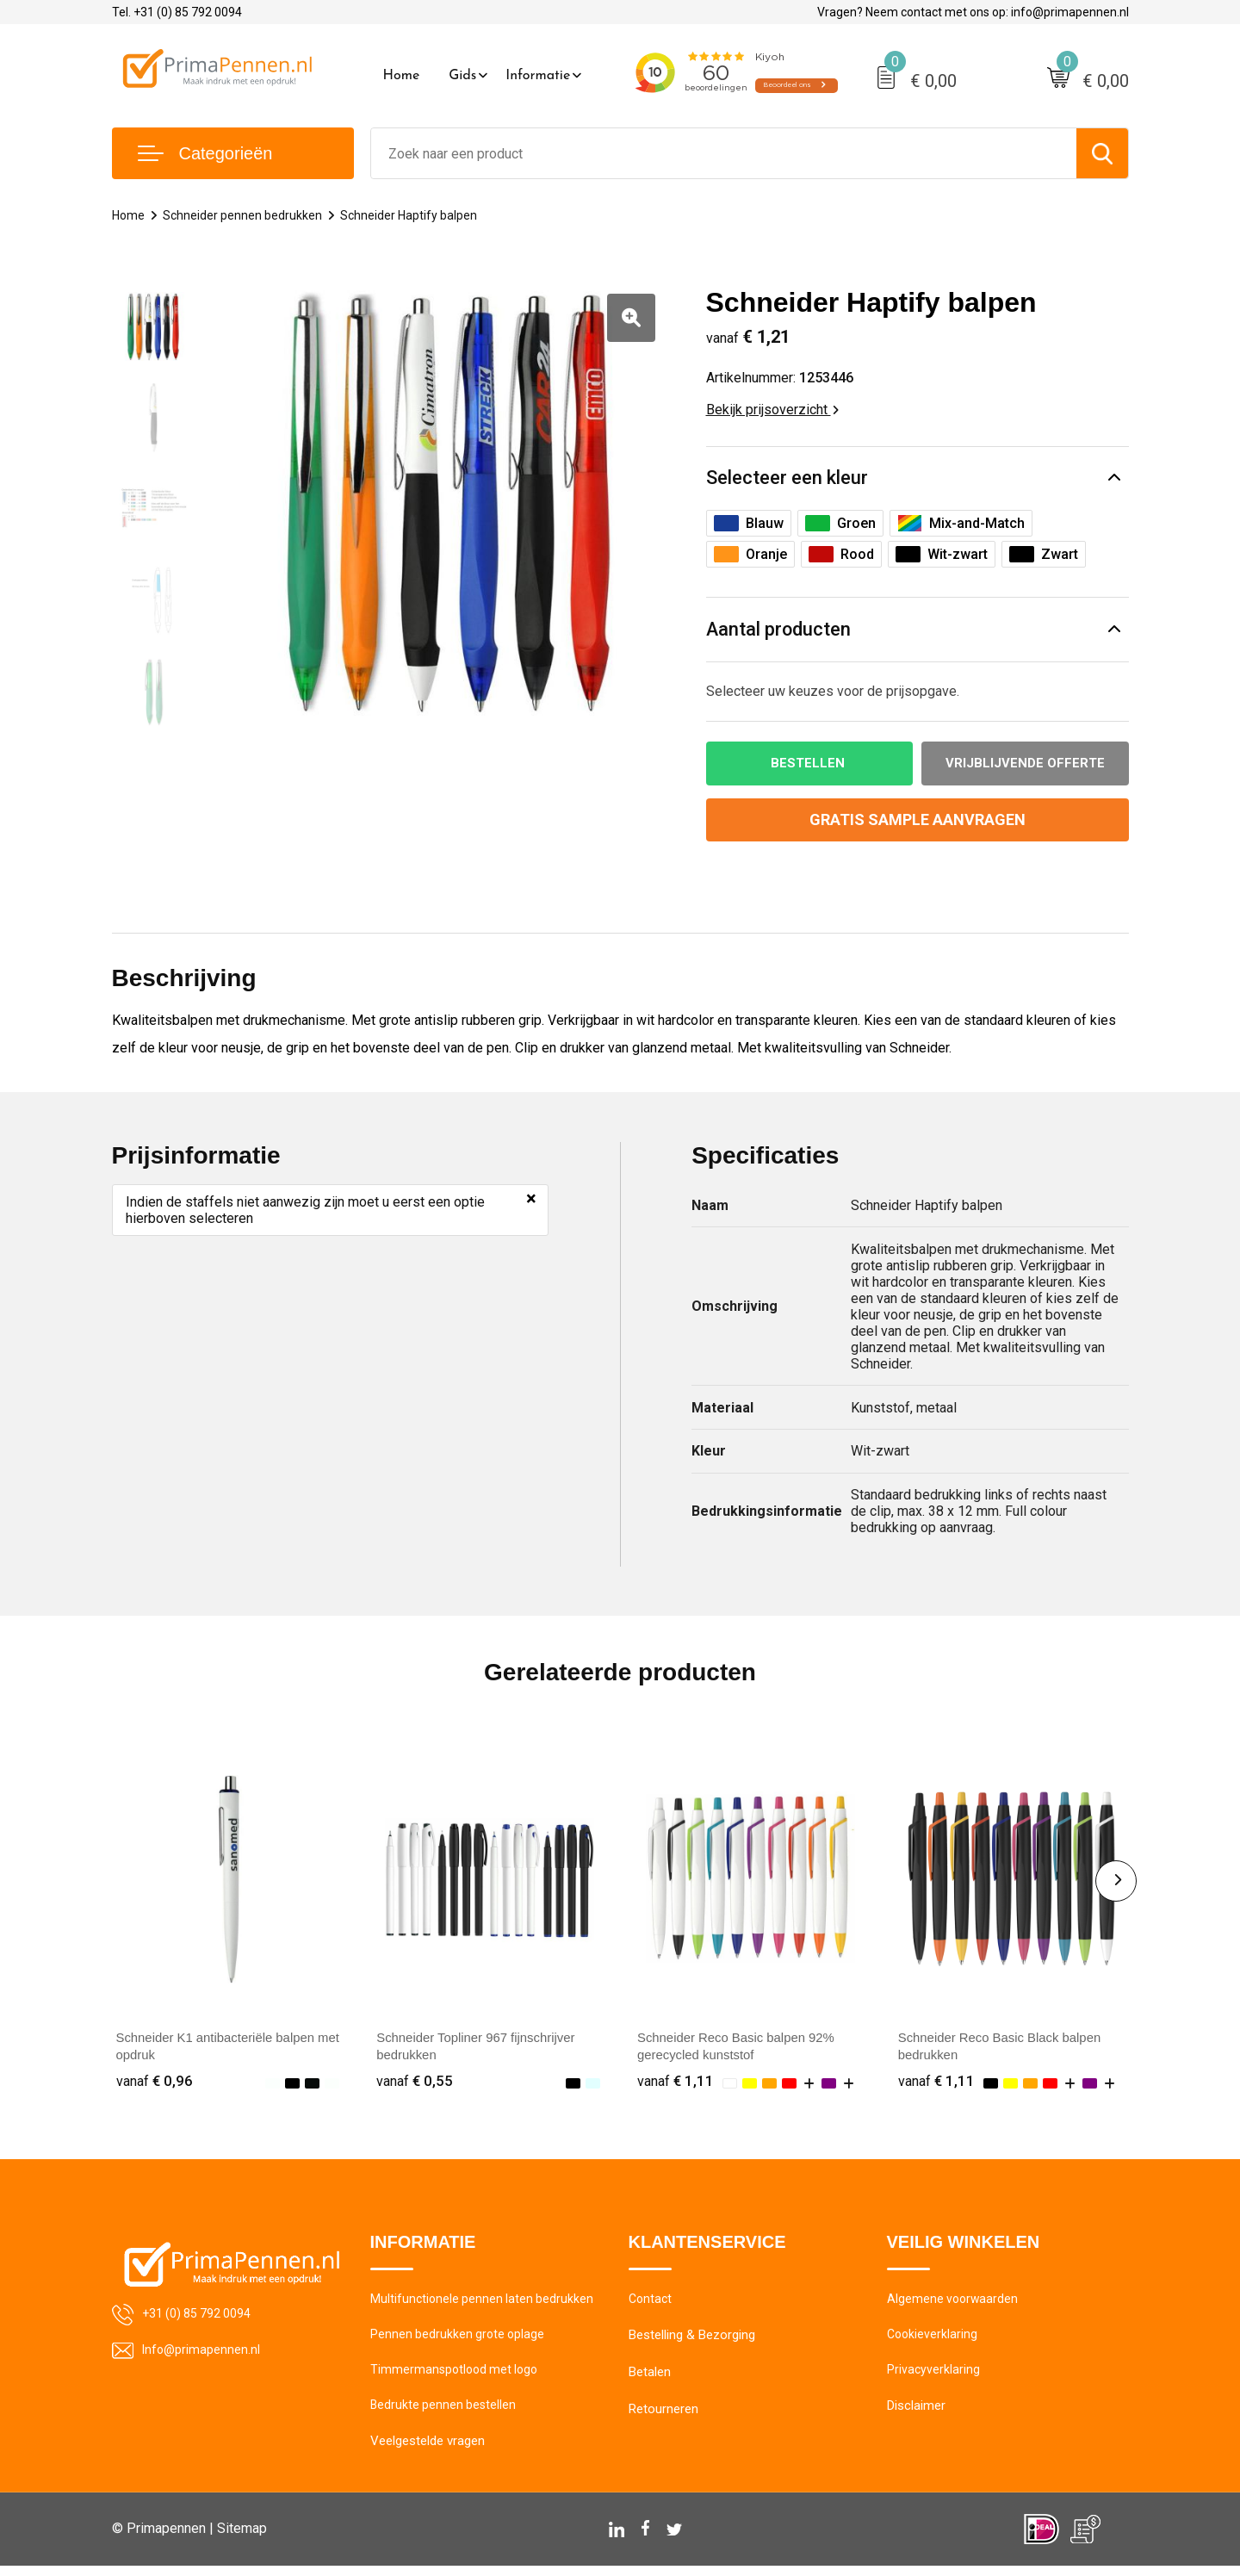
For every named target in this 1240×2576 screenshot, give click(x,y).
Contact (651, 2303)
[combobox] (723, 153)
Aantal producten (779, 630)
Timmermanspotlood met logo (457, 2377)
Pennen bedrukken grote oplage (459, 2340)
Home (401, 76)
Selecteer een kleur (787, 478)
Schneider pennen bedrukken (246, 215)
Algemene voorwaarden (954, 2303)
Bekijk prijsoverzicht (772, 409)
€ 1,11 (676, 2083)
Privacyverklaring (934, 2377)
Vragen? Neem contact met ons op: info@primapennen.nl (973, 12)
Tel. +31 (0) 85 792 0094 (177, 12)
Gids (462, 76)
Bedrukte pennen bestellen (444, 2414)
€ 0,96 (155, 2083)
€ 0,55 (415, 2083)
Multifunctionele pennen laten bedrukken (484, 2303)
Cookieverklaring (933, 2340)
